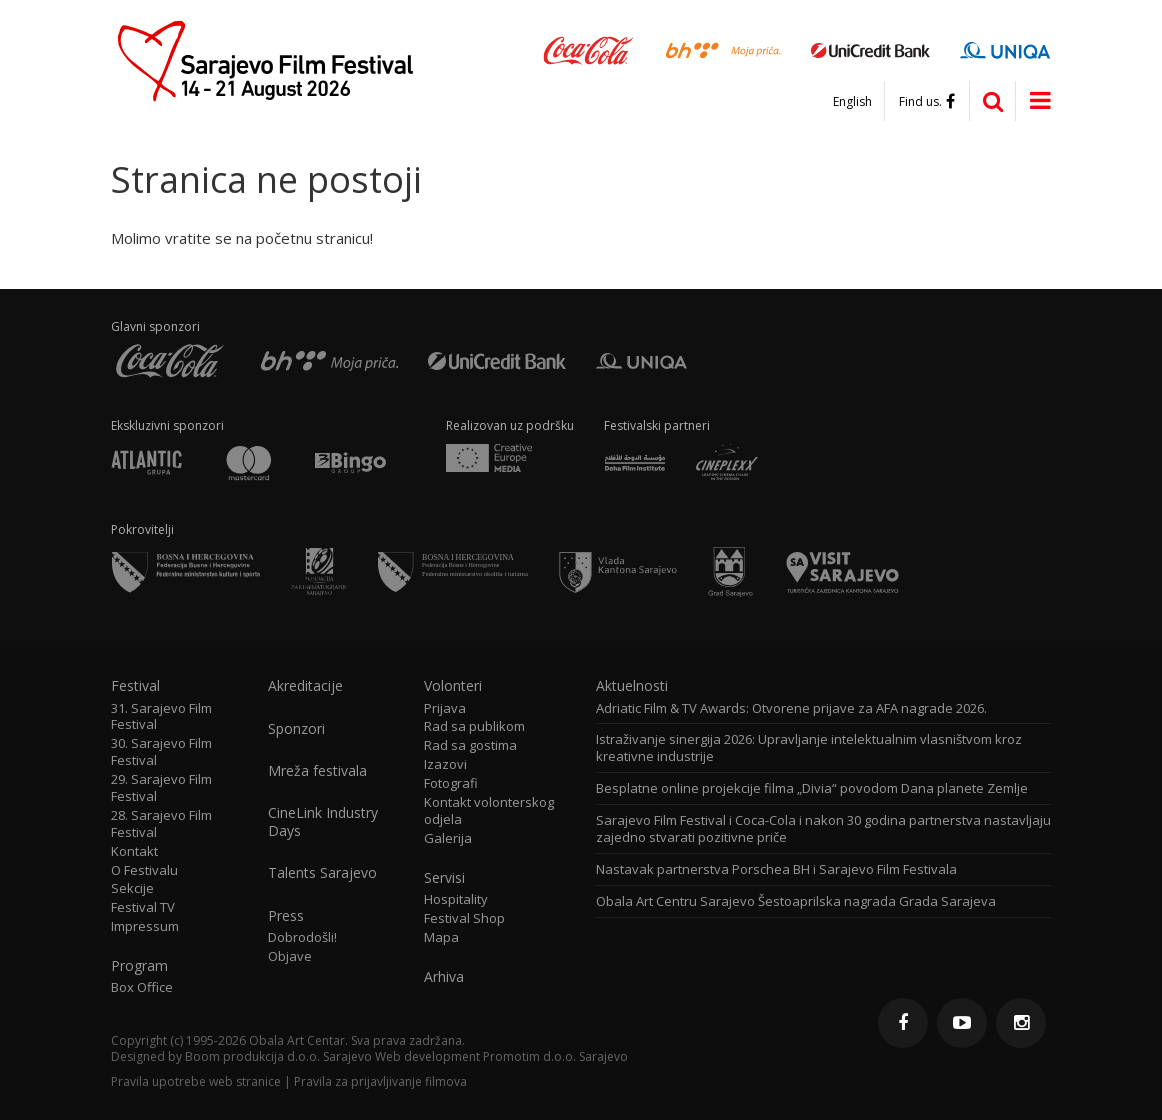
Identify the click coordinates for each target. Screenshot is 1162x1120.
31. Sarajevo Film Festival (161, 717)
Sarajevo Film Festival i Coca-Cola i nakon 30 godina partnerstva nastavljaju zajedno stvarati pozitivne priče (823, 829)
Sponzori (296, 729)
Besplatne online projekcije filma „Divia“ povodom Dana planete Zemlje (812, 788)
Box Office (142, 987)
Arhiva (444, 977)
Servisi (444, 878)
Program (139, 966)
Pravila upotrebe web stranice (196, 1081)
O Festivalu (144, 870)
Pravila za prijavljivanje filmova (380, 1081)
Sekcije (132, 888)
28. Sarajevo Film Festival (161, 824)
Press (286, 916)
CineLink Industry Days (323, 822)
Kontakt (134, 851)
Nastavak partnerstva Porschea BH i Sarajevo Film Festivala (776, 869)
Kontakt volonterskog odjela (489, 811)
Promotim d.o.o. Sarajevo (555, 1056)
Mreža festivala (317, 771)
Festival (135, 686)
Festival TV (143, 907)
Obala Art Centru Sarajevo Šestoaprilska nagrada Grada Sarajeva (796, 901)
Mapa (441, 937)
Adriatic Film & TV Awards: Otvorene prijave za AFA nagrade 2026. (791, 708)
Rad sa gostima (470, 745)
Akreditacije (305, 686)
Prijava (445, 708)
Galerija (448, 838)
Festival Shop (464, 918)
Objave (290, 956)
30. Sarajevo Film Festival (161, 752)
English (852, 102)
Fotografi (451, 783)
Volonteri (453, 686)
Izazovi (445, 764)
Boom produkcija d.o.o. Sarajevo (278, 1056)
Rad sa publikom (474, 726)
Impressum (145, 926)
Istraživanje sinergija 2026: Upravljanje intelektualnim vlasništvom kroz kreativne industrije (809, 748)
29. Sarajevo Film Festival (161, 788)
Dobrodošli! (302, 937)
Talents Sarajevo (322, 873)
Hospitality (456, 899)
